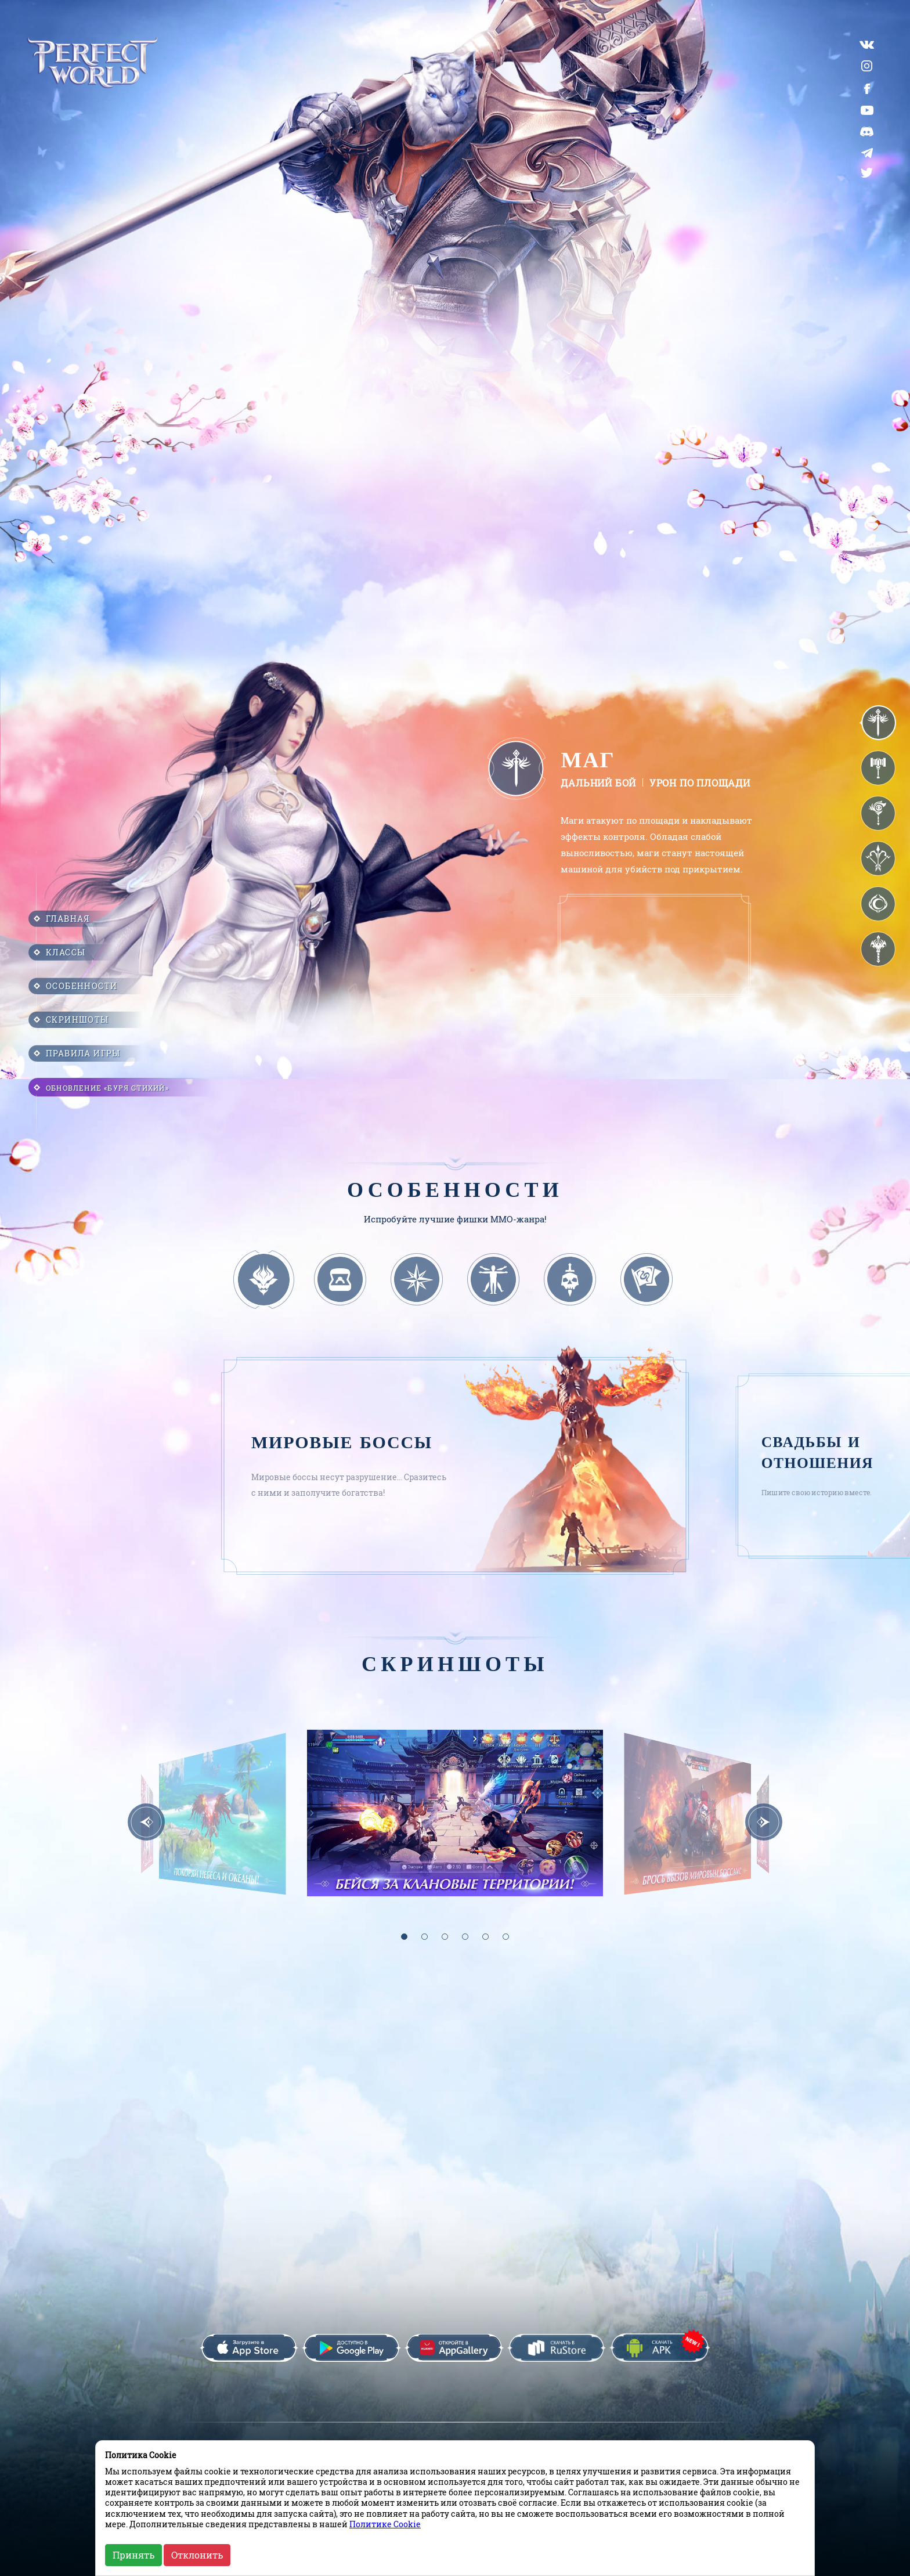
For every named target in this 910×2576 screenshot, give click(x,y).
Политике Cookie (385, 2524)
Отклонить (197, 2555)
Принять (133, 2555)
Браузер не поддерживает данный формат (654, 948)
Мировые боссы (341, 1443)
